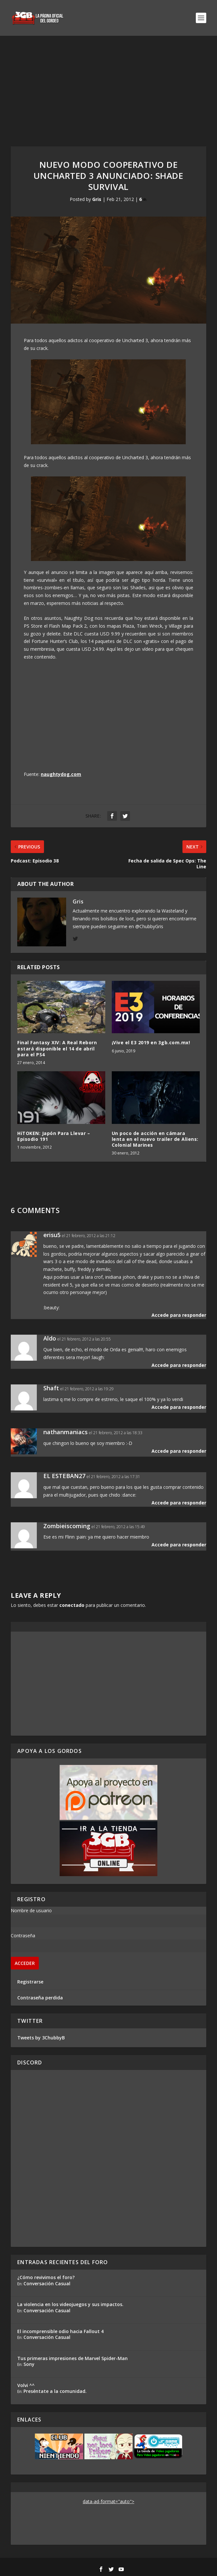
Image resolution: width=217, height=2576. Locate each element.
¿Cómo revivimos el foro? (46, 2277)
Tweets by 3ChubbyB (41, 2038)
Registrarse (30, 1982)
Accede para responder (179, 1315)
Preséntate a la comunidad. (55, 2391)
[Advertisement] (108, 84)
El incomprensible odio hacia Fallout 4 (60, 2331)
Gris (96, 199)
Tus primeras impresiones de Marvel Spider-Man (72, 2358)
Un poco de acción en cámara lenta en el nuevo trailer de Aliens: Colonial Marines (155, 1139)
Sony (29, 2364)
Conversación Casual (46, 2283)
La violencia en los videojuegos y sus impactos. (70, 2304)
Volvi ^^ (26, 2385)
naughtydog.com (61, 774)
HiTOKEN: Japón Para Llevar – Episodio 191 (53, 1136)
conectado (71, 1605)
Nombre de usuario (31, 1910)
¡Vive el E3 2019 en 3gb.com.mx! (151, 1042)
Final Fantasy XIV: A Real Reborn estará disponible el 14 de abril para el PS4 (57, 1048)
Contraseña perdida (40, 1998)
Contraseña (23, 1935)
